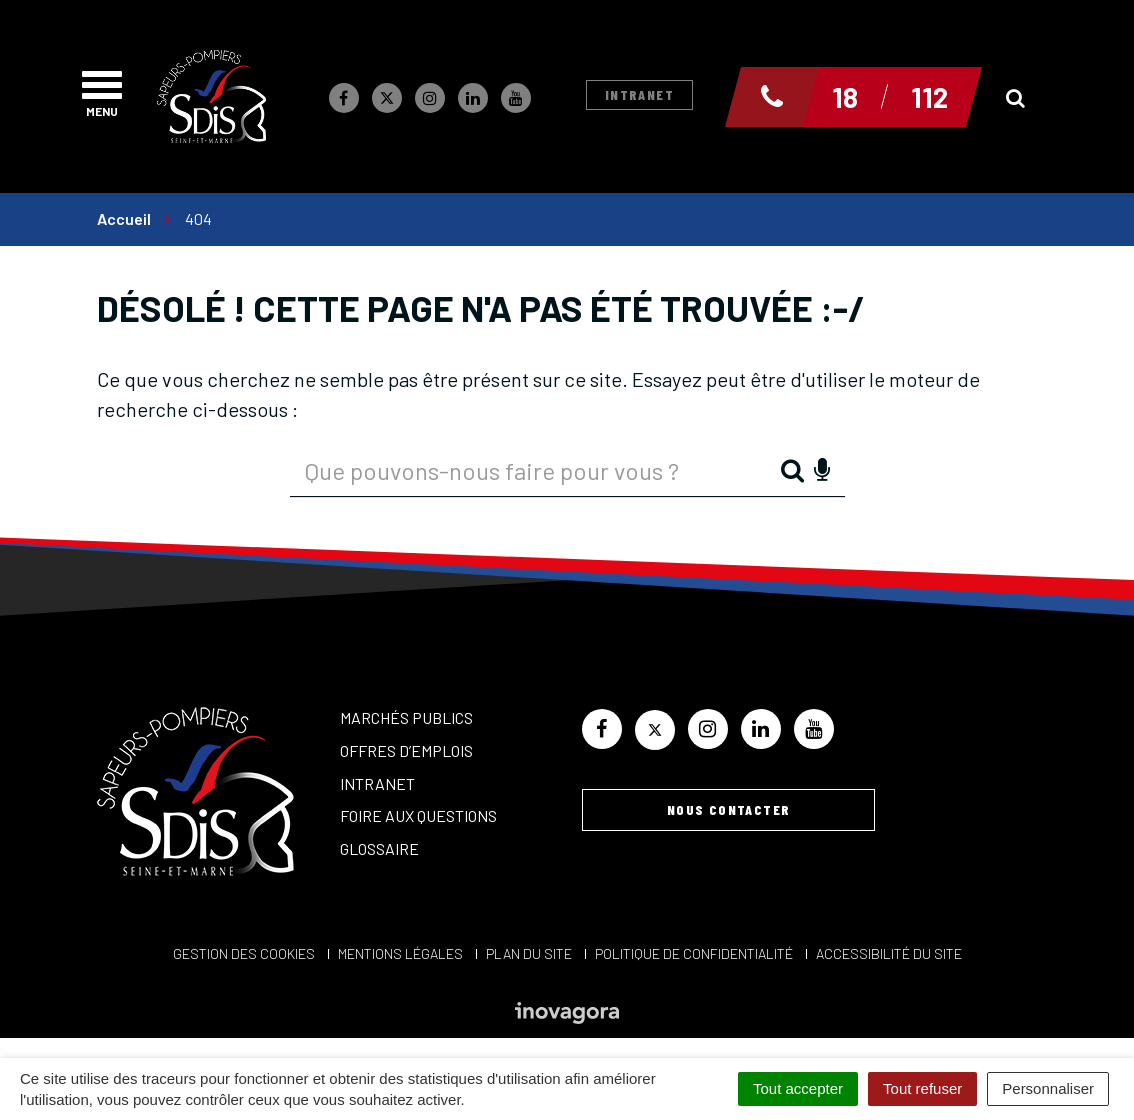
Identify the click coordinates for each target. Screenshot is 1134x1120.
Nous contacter (729, 809)
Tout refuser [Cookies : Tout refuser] (922, 1088)
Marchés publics (406, 717)
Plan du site (529, 953)
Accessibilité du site (889, 953)
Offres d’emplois (406, 750)
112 (929, 97)
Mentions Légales (400, 953)
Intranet (639, 94)
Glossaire (379, 848)
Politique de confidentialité (694, 953)
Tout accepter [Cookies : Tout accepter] (798, 1088)
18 (845, 97)
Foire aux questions (418, 815)
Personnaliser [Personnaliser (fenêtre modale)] (1048, 1088)
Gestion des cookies (244, 953)
